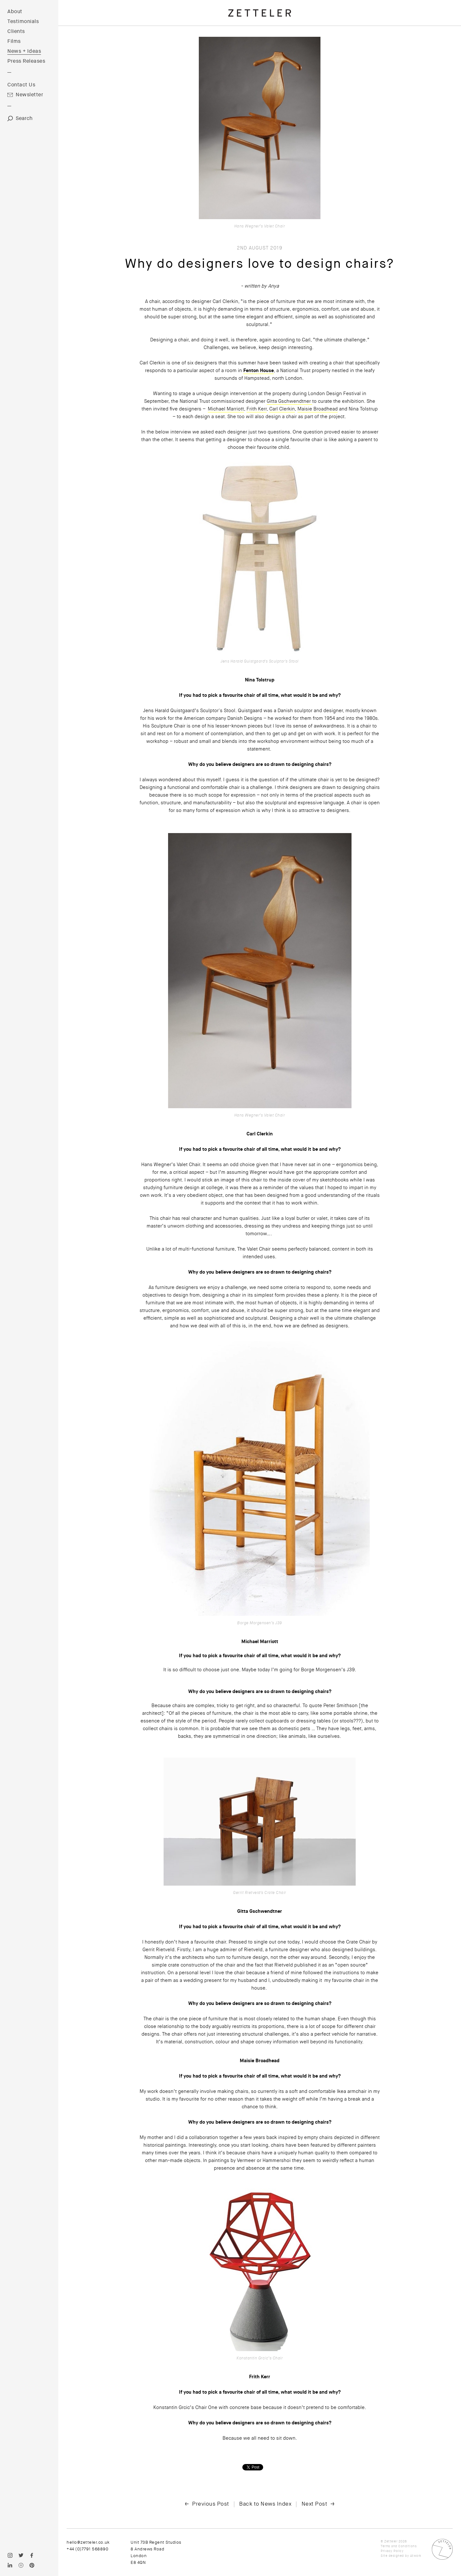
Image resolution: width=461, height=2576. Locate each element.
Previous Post (210, 2503)
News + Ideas (24, 51)
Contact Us (21, 85)
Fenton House (258, 370)
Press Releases (26, 61)
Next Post (315, 2503)
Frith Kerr (257, 409)
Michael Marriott (226, 409)
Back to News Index (265, 2503)
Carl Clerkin (282, 409)
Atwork (415, 2556)
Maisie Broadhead (317, 409)
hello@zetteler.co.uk (88, 2542)
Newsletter (29, 94)
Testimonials (23, 21)
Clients (16, 31)
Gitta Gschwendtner (289, 401)
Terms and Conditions (399, 2546)
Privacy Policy (392, 2551)
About (14, 11)
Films (14, 41)
